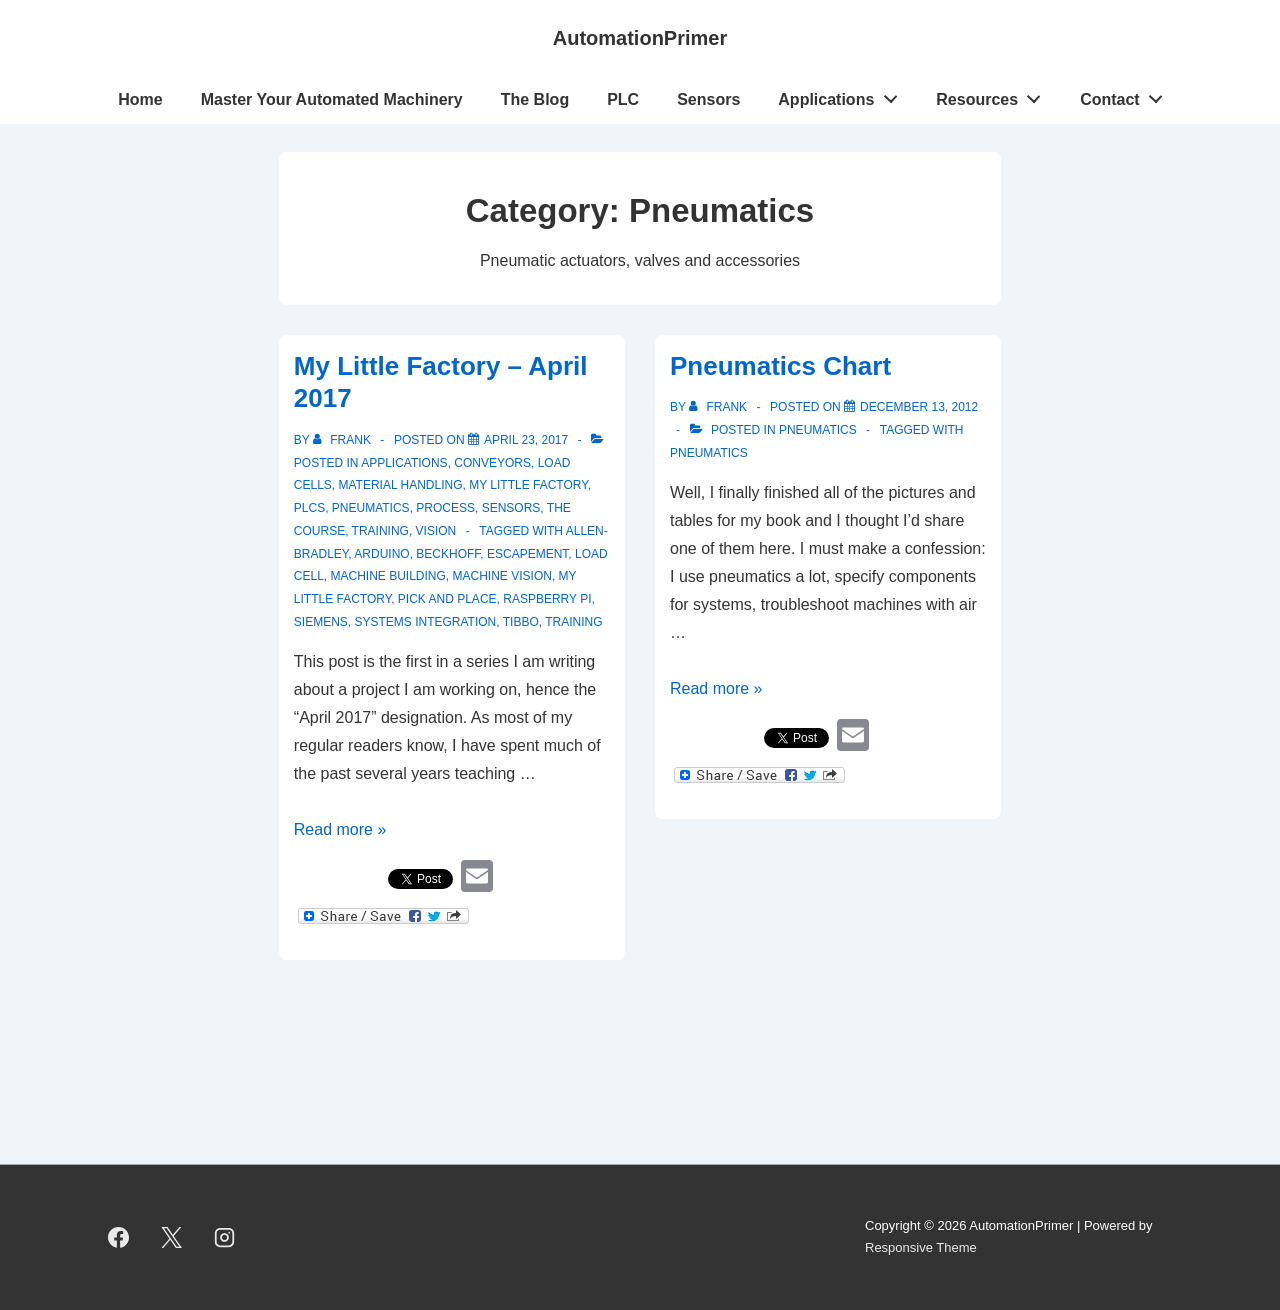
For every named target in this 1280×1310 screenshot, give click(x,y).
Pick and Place (447, 599)
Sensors (708, 99)
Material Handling (401, 485)
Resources (994, 95)
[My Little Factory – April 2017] (526, 440)
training (573, 622)
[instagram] (225, 1237)
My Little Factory (528, 485)
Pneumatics (371, 508)
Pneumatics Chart (780, 366)
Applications (843, 95)
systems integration (425, 622)
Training (380, 531)
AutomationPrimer (640, 38)
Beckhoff (448, 554)
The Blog (535, 99)
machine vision (502, 576)
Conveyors (492, 463)
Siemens (321, 622)
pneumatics (709, 453)
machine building (388, 576)
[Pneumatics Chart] (919, 407)
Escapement (527, 554)
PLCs (309, 508)
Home (140, 99)
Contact (1126, 95)
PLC (623, 99)
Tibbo (521, 622)
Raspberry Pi (547, 599)
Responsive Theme (921, 1247)
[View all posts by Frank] (343, 440)
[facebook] (119, 1237)
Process (445, 508)
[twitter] (172, 1237)
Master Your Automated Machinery (332, 99)
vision (436, 531)
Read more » (340, 829)
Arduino (381, 554)
